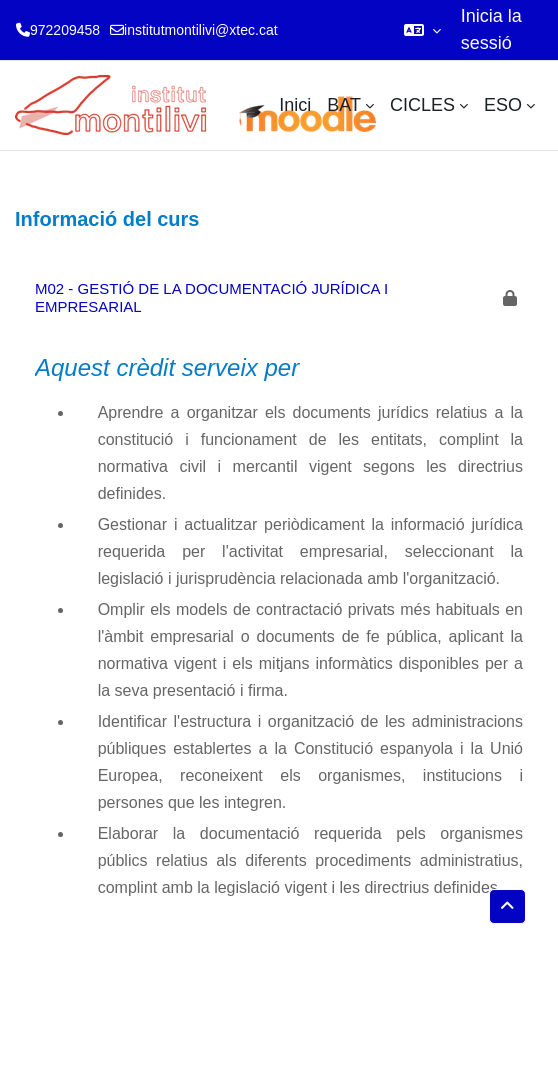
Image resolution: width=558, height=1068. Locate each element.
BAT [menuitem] (344, 105)
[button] (422, 30)
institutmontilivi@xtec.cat (200, 30)
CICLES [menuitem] (422, 105)
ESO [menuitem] (503, 105)
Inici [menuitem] (295, 105)
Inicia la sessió (491, 29)
